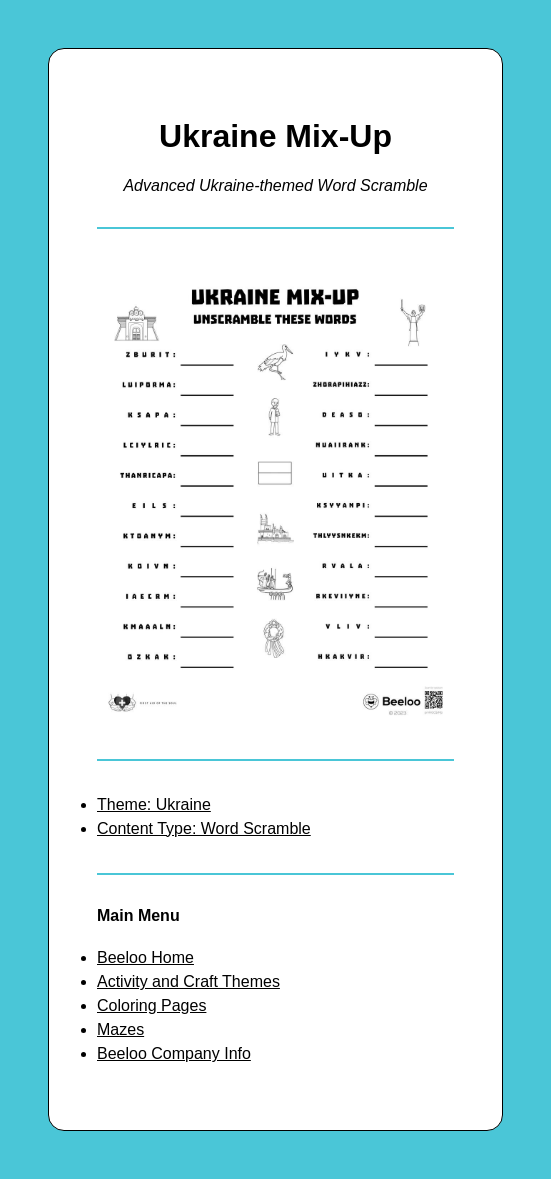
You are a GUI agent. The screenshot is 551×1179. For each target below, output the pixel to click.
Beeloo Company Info (174, 1053)
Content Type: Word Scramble (204, 828)
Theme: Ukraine (154, 804)
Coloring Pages (151, 1005)
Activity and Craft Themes (188, 981)
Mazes (120, 1029)
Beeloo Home (145, 957)
